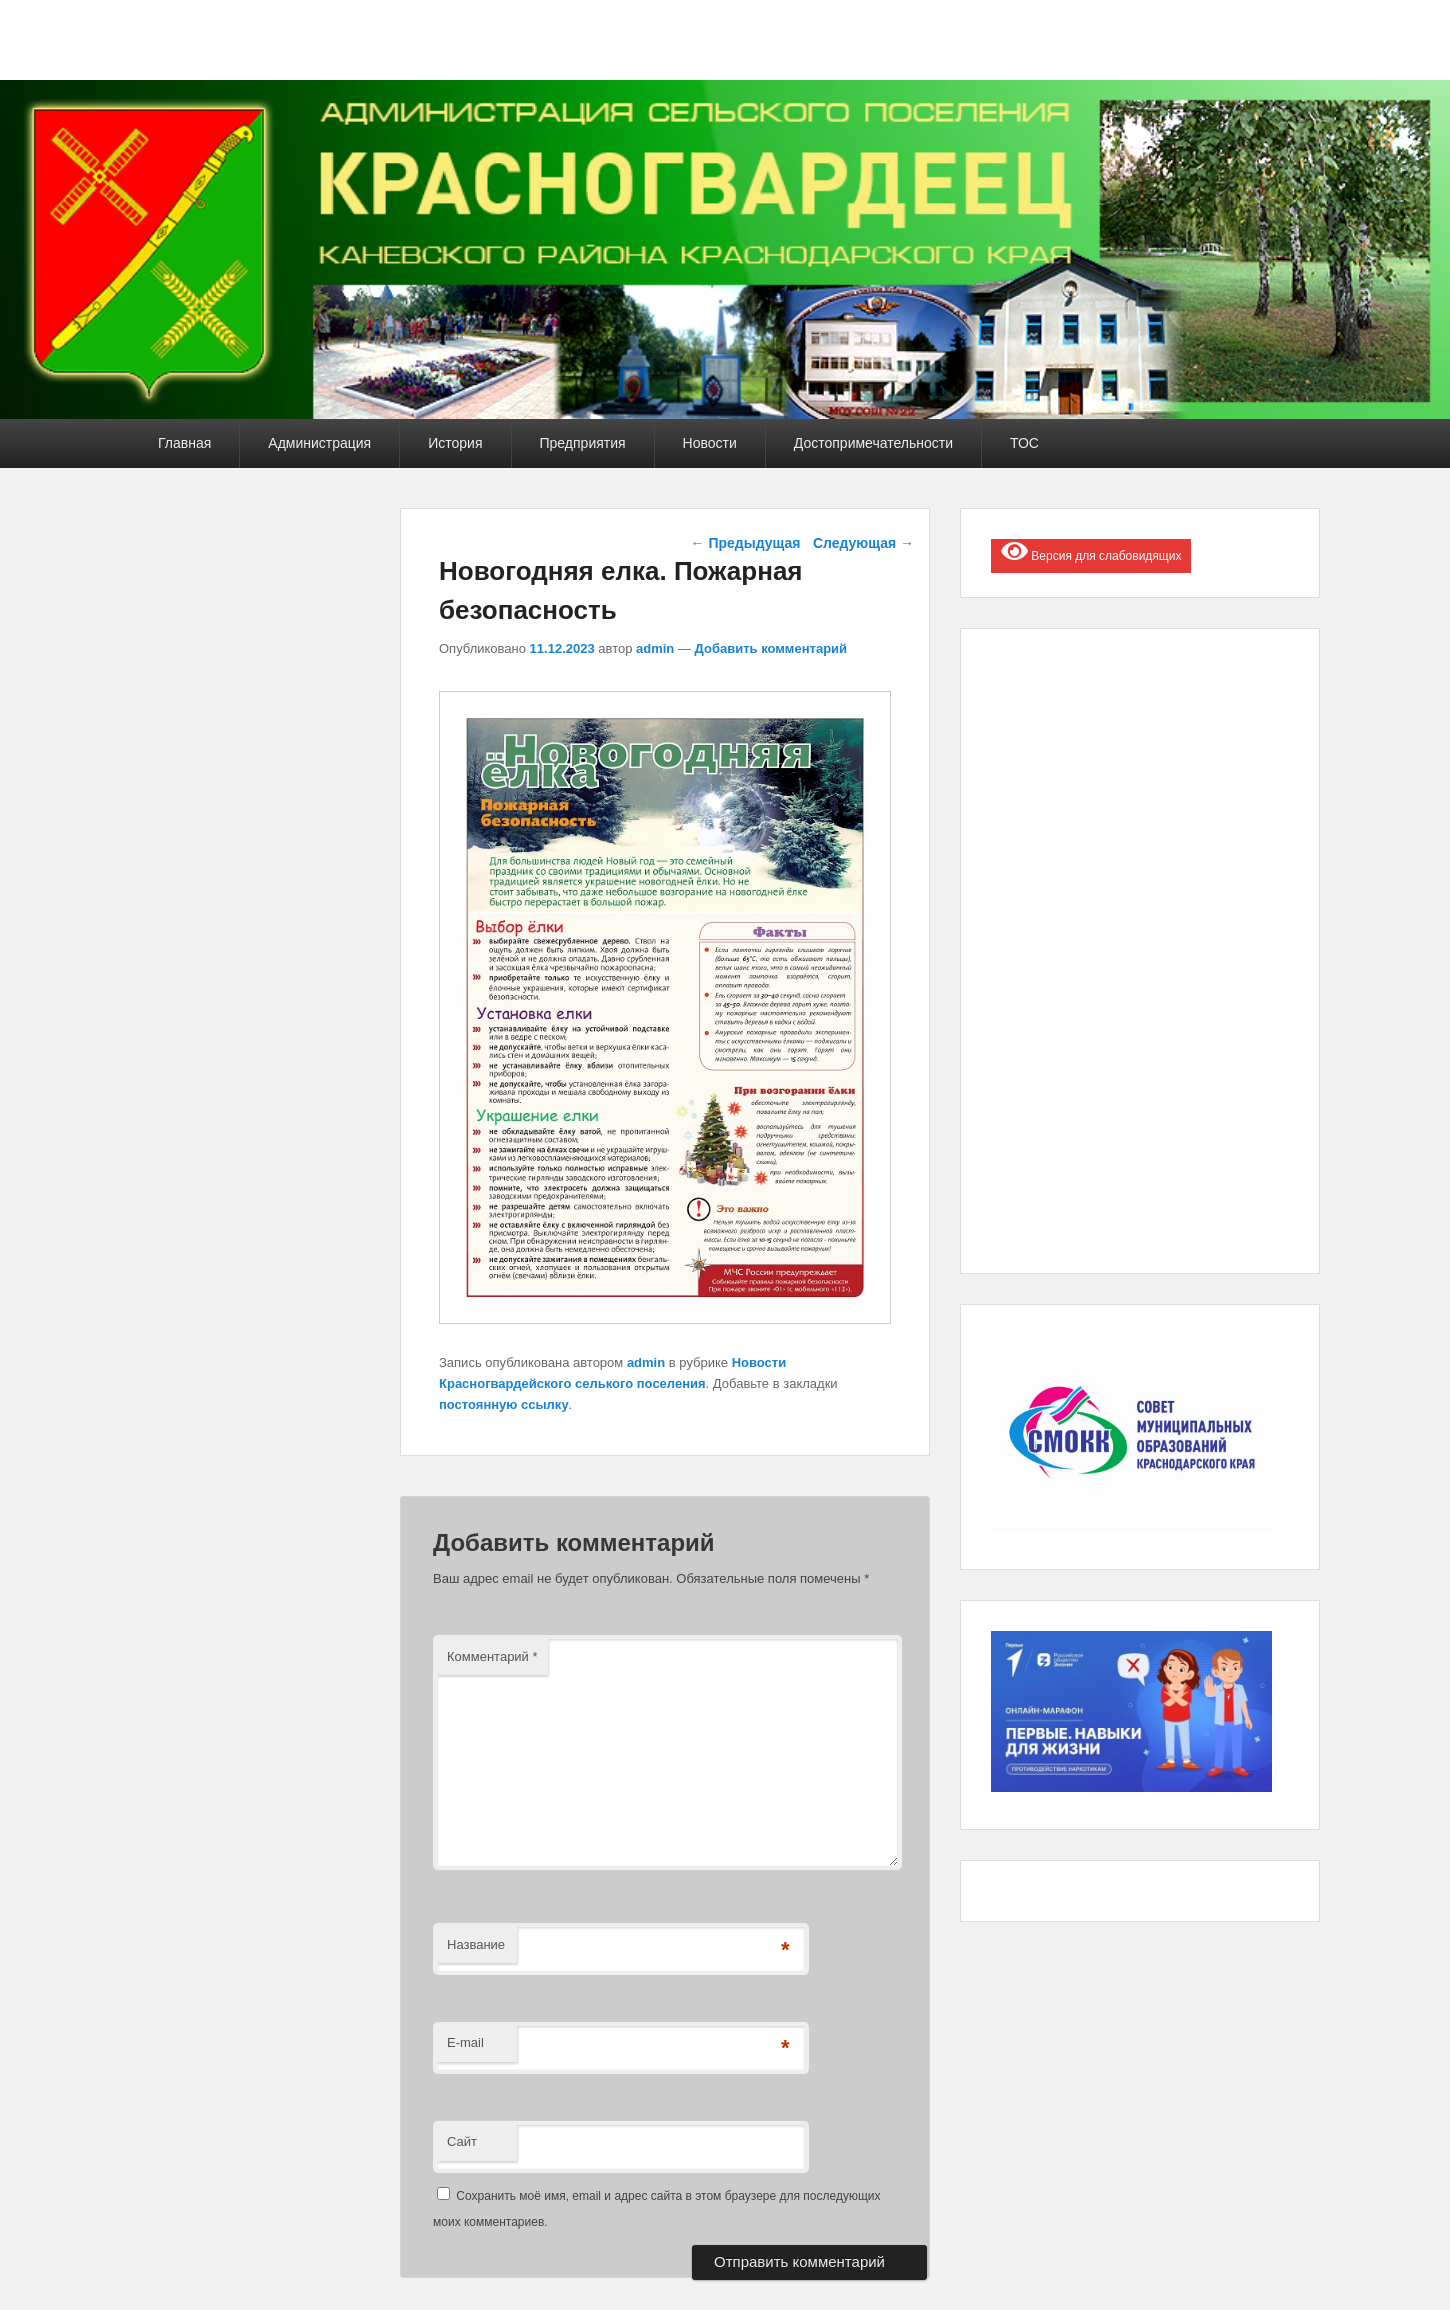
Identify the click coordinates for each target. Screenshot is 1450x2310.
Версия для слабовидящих (1091, 551)
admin (655, 648)
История (455, 443)
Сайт (462, 2141)
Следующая (863, 543)
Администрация (319, 443)
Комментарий (492, 1656)
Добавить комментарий (771, 648)
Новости (710, 443)
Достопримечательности (873, 443)
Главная (184, 443)
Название (476, 1944)
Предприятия (583, 443)
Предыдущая (746, 543)
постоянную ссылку (504, 1404)
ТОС (1024, 443)
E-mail (465, 2042)
